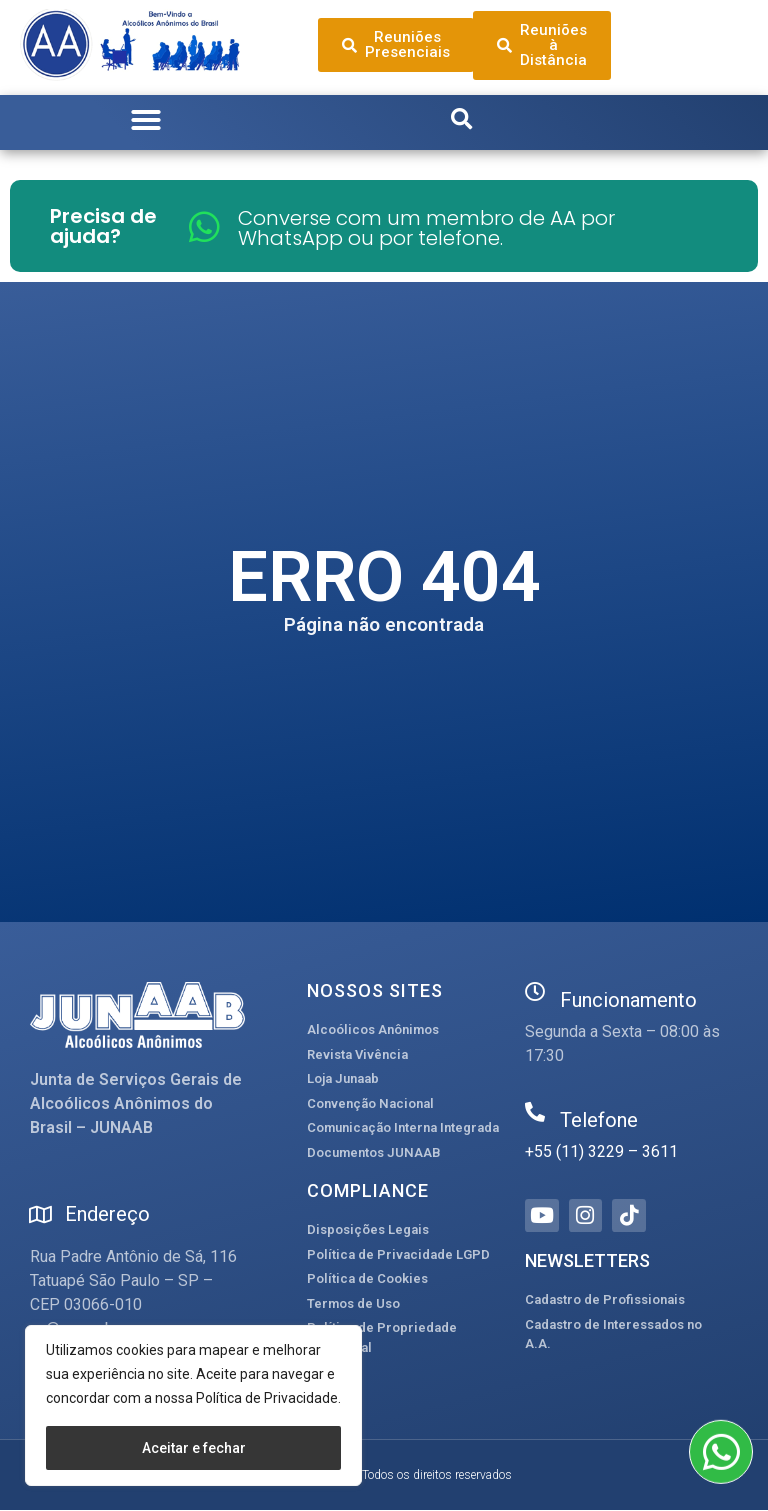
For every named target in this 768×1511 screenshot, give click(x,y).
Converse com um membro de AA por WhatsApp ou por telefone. (426, 228)
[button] (146, 120)
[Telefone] (535, 1112)
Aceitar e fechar (194, 1448)
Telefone (599, 1120)
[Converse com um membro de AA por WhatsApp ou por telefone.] (204, 226)
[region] (193, 1405)
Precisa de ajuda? (103, 226)
